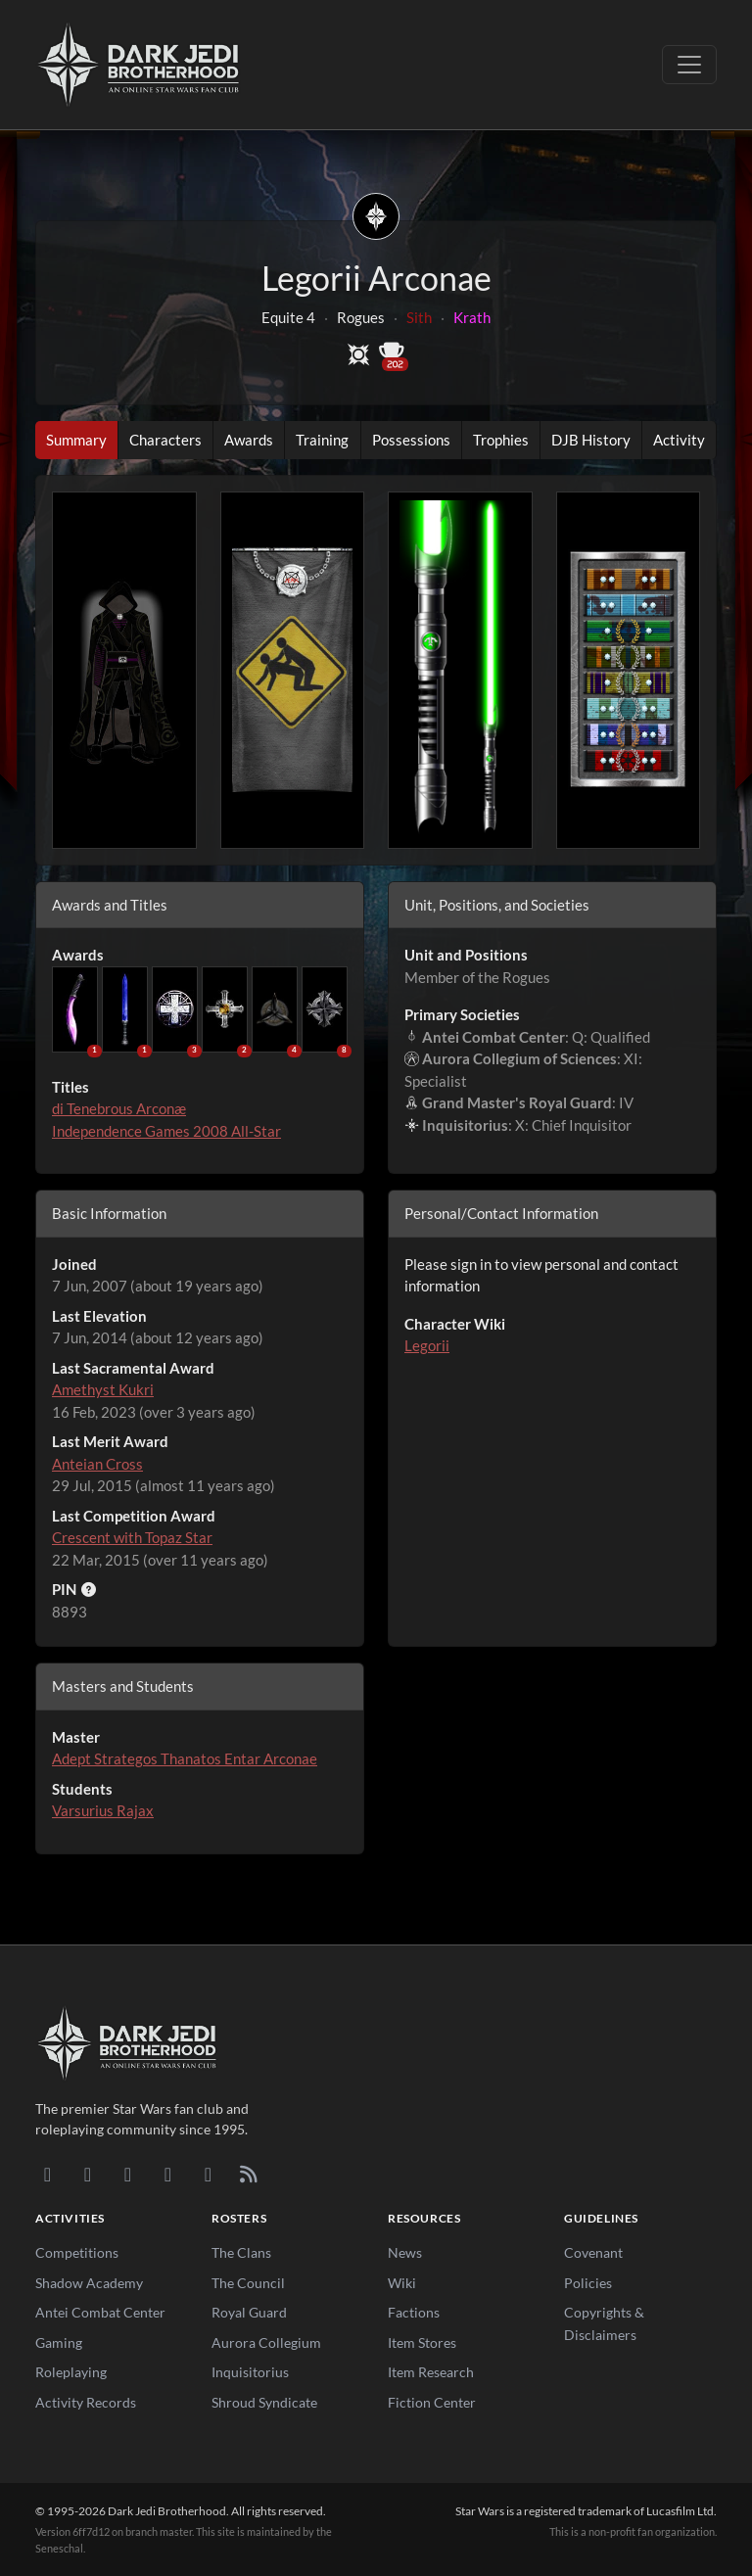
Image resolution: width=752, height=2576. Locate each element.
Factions (414, 2312)
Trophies (501, 439)
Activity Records (85, 2402)
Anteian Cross (97, 1464)
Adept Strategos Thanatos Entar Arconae (184, 1758)
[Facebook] (128, 2173)
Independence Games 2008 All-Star (166, 1131)
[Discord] (47, 2173)
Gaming (58, 2342)
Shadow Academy (89, 2282)
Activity (679, 439)
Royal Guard (249, 2312)
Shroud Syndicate (264, 2402)
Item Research (431, 2372)
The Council (248, 2282)
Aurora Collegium (266, 2342)
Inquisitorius (250, 2372)
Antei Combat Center (100, 2312)
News (405, 2252)
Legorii (426, 1345)
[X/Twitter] (208, 2173)
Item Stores (422, 2342)
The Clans (241, 2252)
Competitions (76, 2252)
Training (322, 439)
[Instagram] (168, 2173)
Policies (588, 2282)
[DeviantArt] (87, 2173)
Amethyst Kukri (103, 1389)
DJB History (591, 439)
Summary (76, 439)
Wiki (402, 2282)
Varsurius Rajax (103, 1810)
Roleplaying (71, 2372)
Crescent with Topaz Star (132, 1537)
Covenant (593, 2252)
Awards (248, 439)
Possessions (411, 439)
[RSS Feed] (248, 2173)
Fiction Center (432, 2402)
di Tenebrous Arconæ (119, 1108)
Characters (165, 439)
